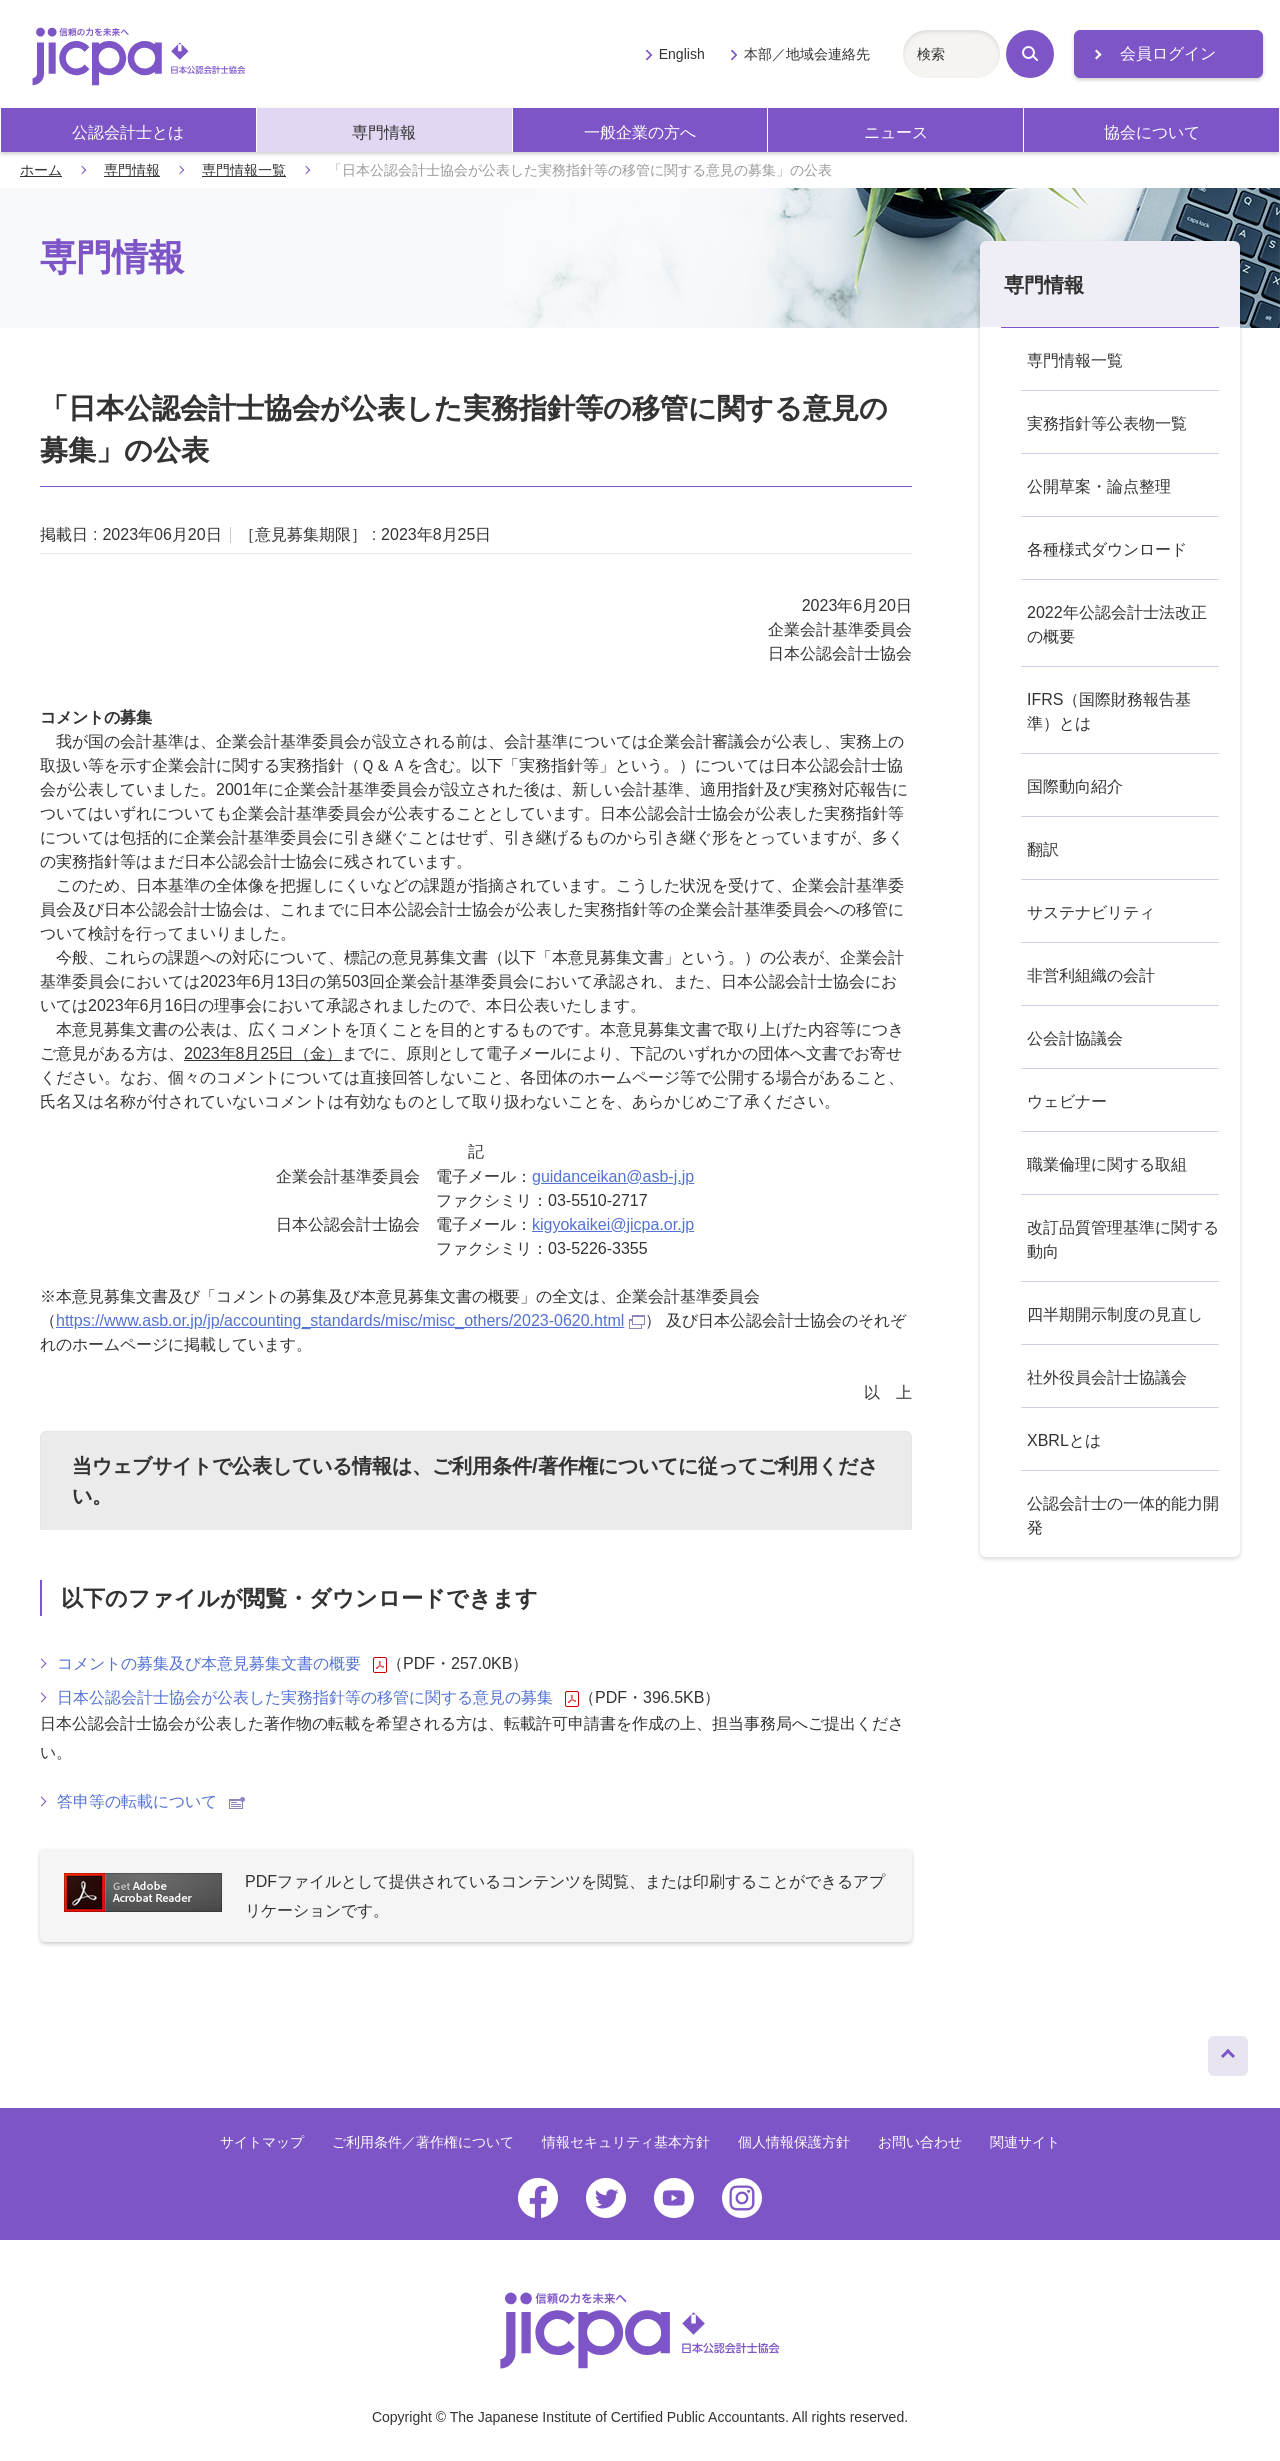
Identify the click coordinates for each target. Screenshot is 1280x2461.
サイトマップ (262, 2142)
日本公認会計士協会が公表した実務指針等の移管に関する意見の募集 (318, 1698)
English (682, 54)
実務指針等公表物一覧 (1107, 423)
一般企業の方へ (640, 132)
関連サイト (1025, 2142)
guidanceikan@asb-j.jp (613, 1176)
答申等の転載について (151, 1801)
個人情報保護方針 (794, 2142)
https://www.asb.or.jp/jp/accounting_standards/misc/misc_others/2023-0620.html (350, 1320)
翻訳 (1043, 849)
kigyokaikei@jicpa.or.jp (613, 1224)
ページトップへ (1228, 2051)
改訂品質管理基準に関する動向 (1123, 1239)
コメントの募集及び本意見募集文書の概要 (222, 1664)
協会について (1152, 132)
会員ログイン (1168, 53)
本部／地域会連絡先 (807, 54)
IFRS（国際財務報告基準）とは (1109, 711)
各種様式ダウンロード (1107, 549)
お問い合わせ (920, 2142)
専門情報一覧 (244, 170)
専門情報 (384, 132)
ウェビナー (1067, 1101)
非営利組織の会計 (1091, 975)
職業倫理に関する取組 (1107, 1164)
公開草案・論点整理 (1099, 486)
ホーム (41, 170)
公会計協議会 (1075, 1038)
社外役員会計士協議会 (1107, 1377)
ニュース (896, 132)
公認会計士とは (128, 132)
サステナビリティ (1091, 912)
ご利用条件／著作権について (423, 2142)
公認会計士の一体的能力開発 (1123, 1515)
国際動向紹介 (1075, 786)
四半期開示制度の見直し (1115, 1314)
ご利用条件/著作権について (555, 1466)
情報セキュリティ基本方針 (626, 2142)
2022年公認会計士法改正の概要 (1117, 624)
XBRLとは (1064, 1440)
